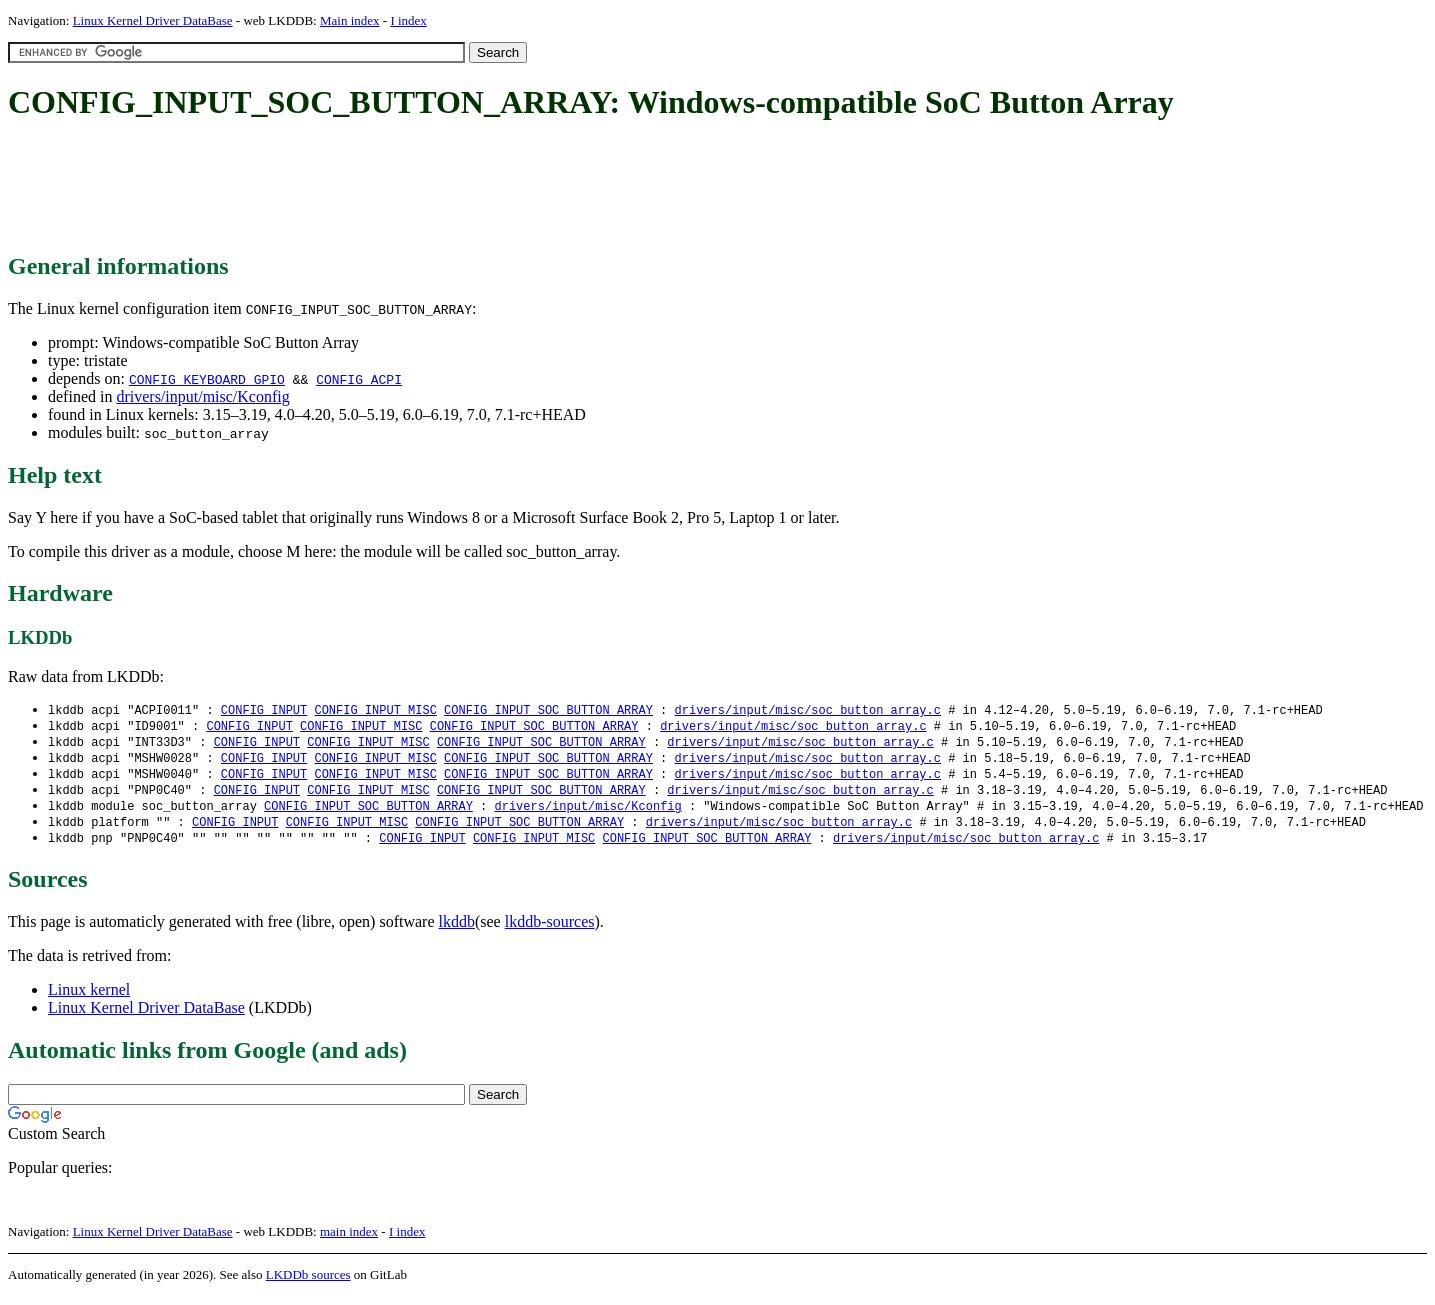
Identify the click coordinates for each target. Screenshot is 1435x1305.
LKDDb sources (308, 1283)
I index (408, 20)
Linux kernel (89, 998)
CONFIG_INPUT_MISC (375, 710)
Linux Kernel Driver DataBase (153, 20)
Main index (350, 20)
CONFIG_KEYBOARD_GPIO (207, 379)
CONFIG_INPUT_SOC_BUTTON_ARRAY (548, 710)
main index (349, 1240)
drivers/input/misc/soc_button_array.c (807, 710)
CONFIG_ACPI (359, 379)
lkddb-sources (550, 930)
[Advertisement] (372, 188)
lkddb (457, 930)
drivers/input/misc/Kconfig (202, 396)
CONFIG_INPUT (264, 710)
